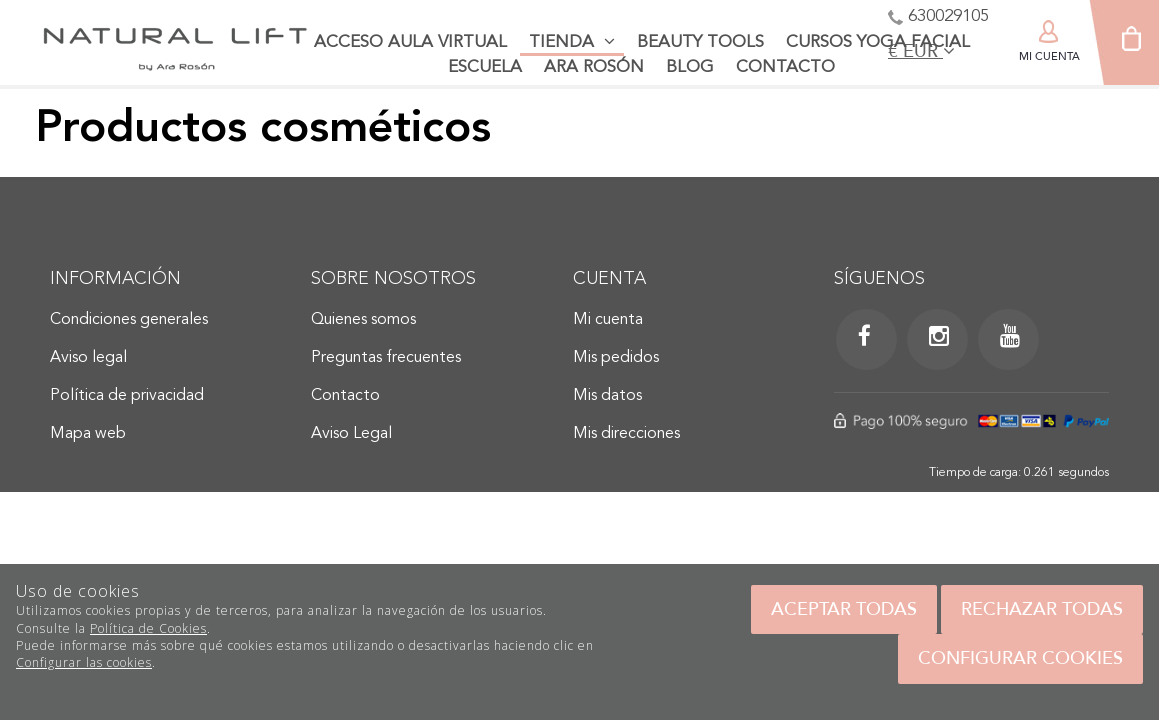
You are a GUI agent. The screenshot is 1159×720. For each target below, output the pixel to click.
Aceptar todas (844, 609)
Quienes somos (363, 320)
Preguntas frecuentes (386, 358)
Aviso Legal (351, 434)
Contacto (785, 67)
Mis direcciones (626, 434)
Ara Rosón (594, 67)
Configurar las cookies (84, 662)
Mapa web (88, 434)
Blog (690, 67)
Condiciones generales (129, 320)
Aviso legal (88, 358)
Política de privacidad (127, 396)
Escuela (485, 67)
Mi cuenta (608, 320)
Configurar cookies (1020, 658)
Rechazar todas (1042, 609)
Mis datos (607, 396)
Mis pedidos (616, 358)
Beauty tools (700, 42)
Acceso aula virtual (410, 42)
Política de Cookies (148, 628)
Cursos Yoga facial (878, 42)
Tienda (572, 42)
